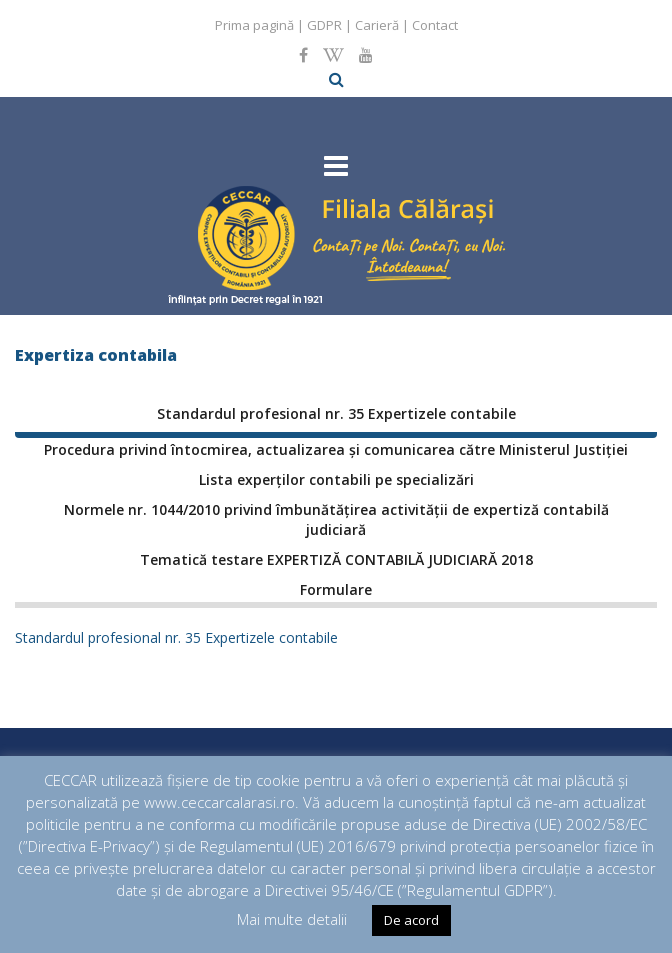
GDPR (324, 25)
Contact (435, 25)
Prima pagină (254, 25)
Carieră (377, 25)
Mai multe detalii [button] (292, 919)
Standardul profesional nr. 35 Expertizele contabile (176, 637)
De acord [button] (411, 920)
